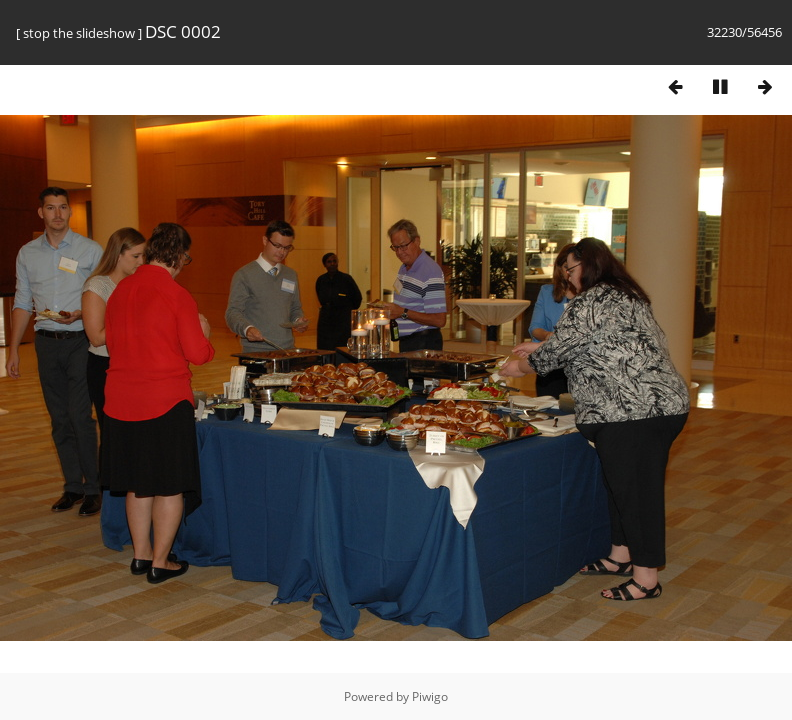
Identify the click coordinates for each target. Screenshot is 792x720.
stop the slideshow (79, 33)
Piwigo (430, 696)
